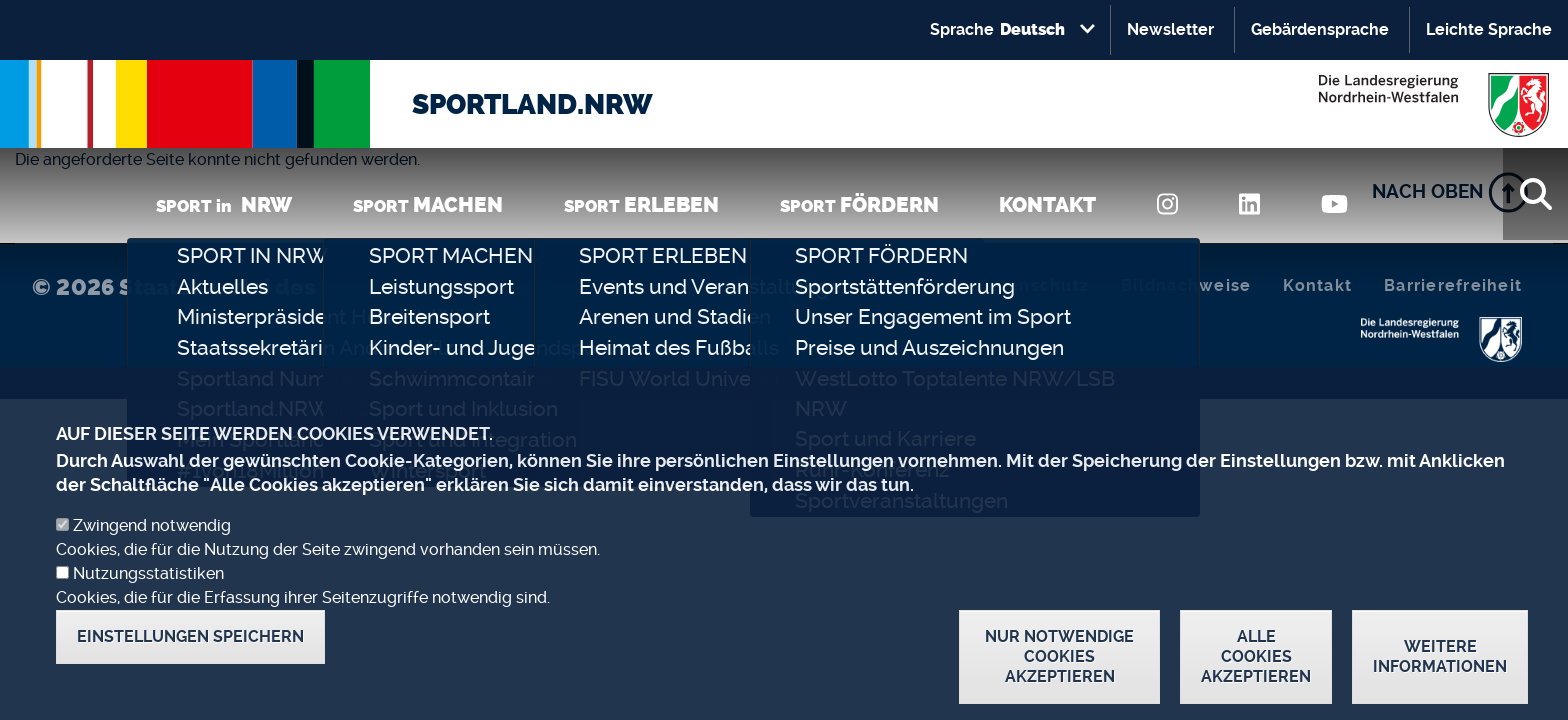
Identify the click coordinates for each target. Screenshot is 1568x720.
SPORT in (224, 204)
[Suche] (1535, 194)
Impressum (897, 285)
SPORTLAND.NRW (532, 104)
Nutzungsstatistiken (148, 601)
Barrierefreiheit (1453, 285)
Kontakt (1317, 285)
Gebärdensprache (1320, 29)
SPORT (428, 204)
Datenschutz (1033, 285)
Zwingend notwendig (152, 553)
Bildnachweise (1186, 285)
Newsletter (1170, 29)
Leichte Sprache (1489, 29)
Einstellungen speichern (190, 664)
